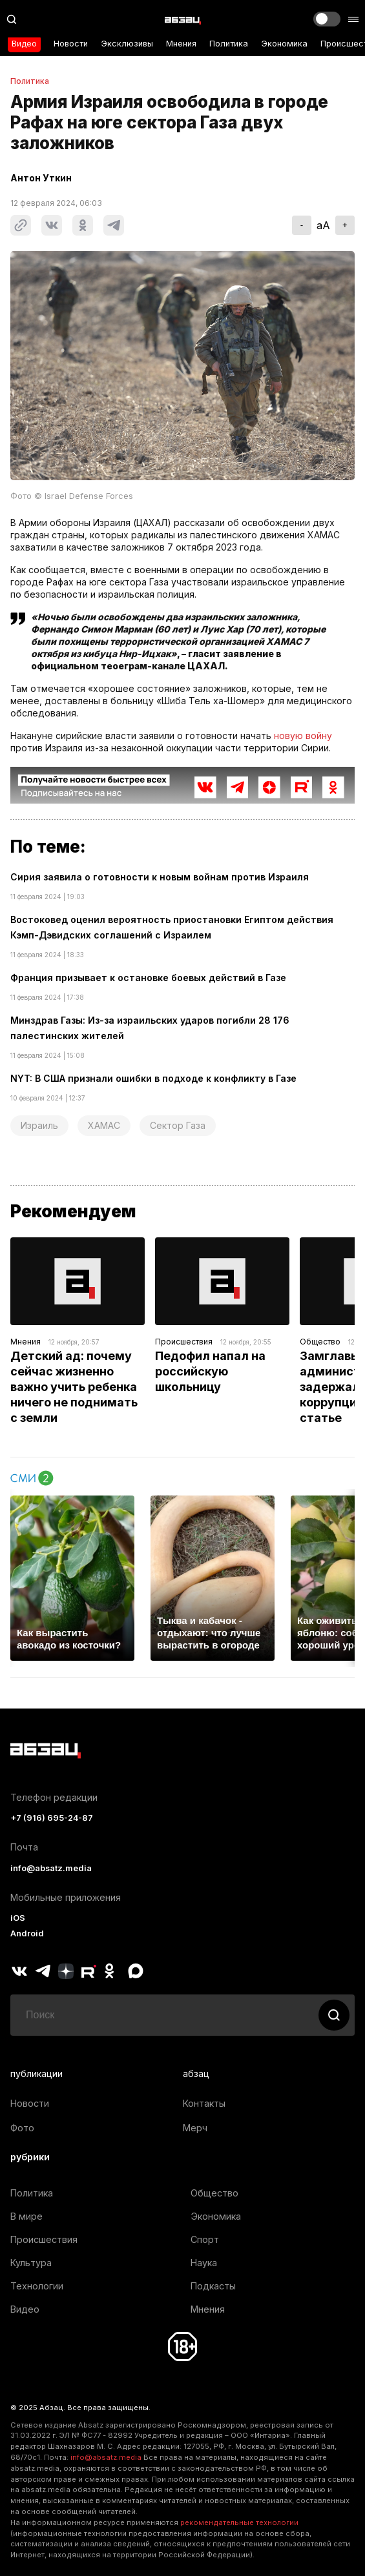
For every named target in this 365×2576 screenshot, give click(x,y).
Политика (228, 43)
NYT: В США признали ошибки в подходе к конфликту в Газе (153, 1078)
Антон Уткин (41, 178)
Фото (22, 2127)
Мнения (181, 43)
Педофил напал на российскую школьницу (211, 1371)
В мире (26, 2216)
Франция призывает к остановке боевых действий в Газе (148, 977)
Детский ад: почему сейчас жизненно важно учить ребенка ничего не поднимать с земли (75, 1387)
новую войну (303, 735)
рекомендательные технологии (239, 2522)
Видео (24, 43)
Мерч (195, 2127)
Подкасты (213, 2285)
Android (27, 1933)
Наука (204, 2262)
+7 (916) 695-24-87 (51, 1818)
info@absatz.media (51, 1868)
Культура (31, 2262)
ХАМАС (104, 1125)
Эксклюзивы (127, 43)
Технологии (36, 2285)
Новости (71, 43)
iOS (17, 1918)
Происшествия (184, 1341)
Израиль (39, 1125)
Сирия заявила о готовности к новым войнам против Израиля (159, 876)
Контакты (204, 2103)
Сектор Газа (177, 1125)
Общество (320, 1341)
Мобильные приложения (65, 1897)
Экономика (284, 43)
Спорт (205, 2239)
